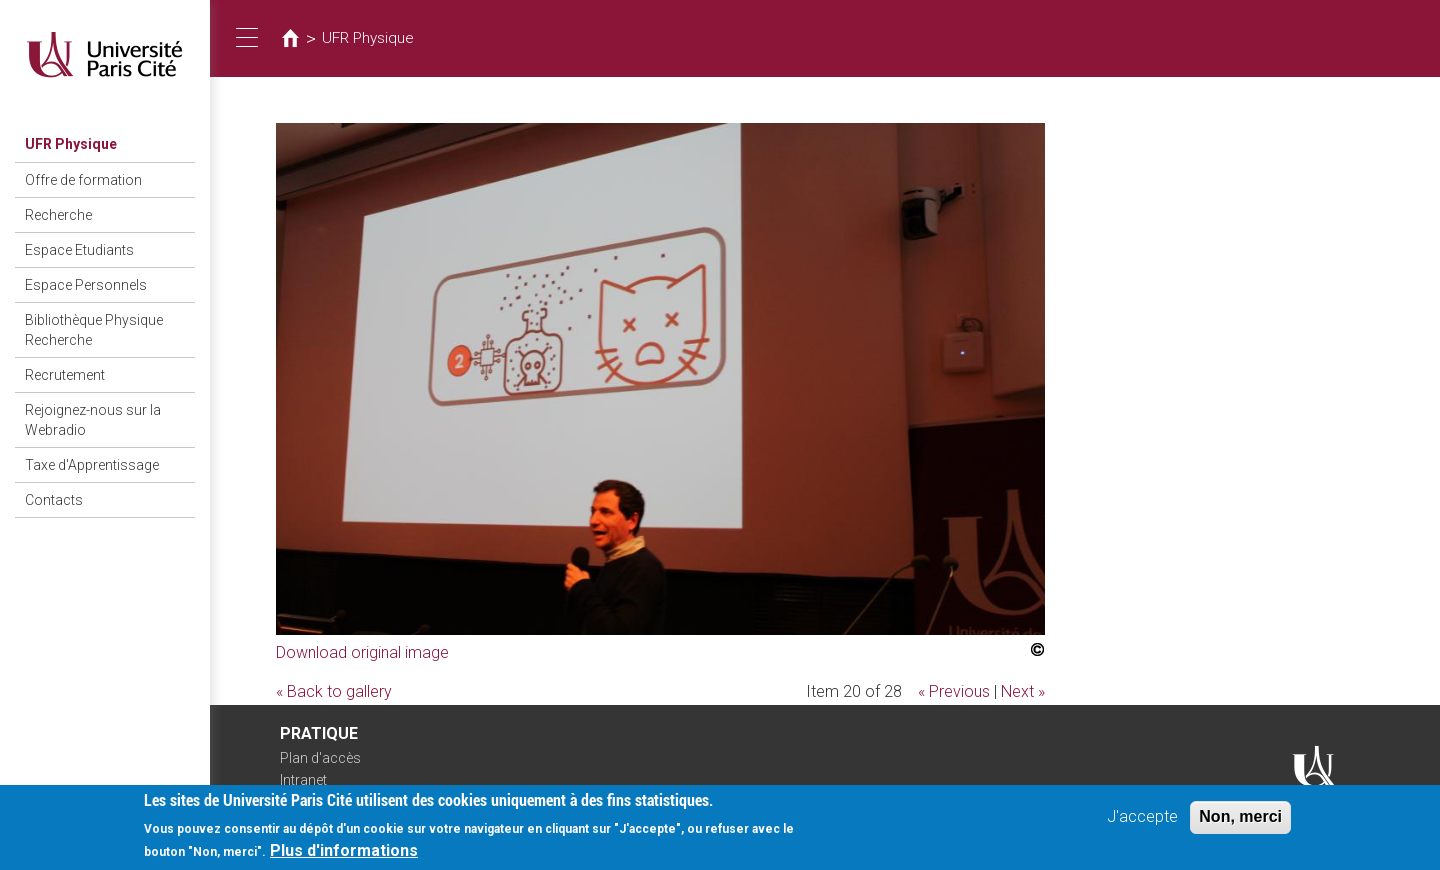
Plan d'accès (320, 758)
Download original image (362, 652)
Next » (1023, 691)
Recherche (58, 215)
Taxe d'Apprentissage (92, 465)
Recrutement (65, 375)
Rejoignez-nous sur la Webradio (93, 420)
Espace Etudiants (79, 250)
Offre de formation (83, 180)
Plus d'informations (344, 854)
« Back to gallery (334, 691)
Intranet (303, 780)
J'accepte (1142, 820)
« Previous (954, 691)
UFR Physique (71, 144)
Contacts (54, 500)
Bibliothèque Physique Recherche (94, 330)
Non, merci (1240, 820)
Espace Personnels (86, 285)
